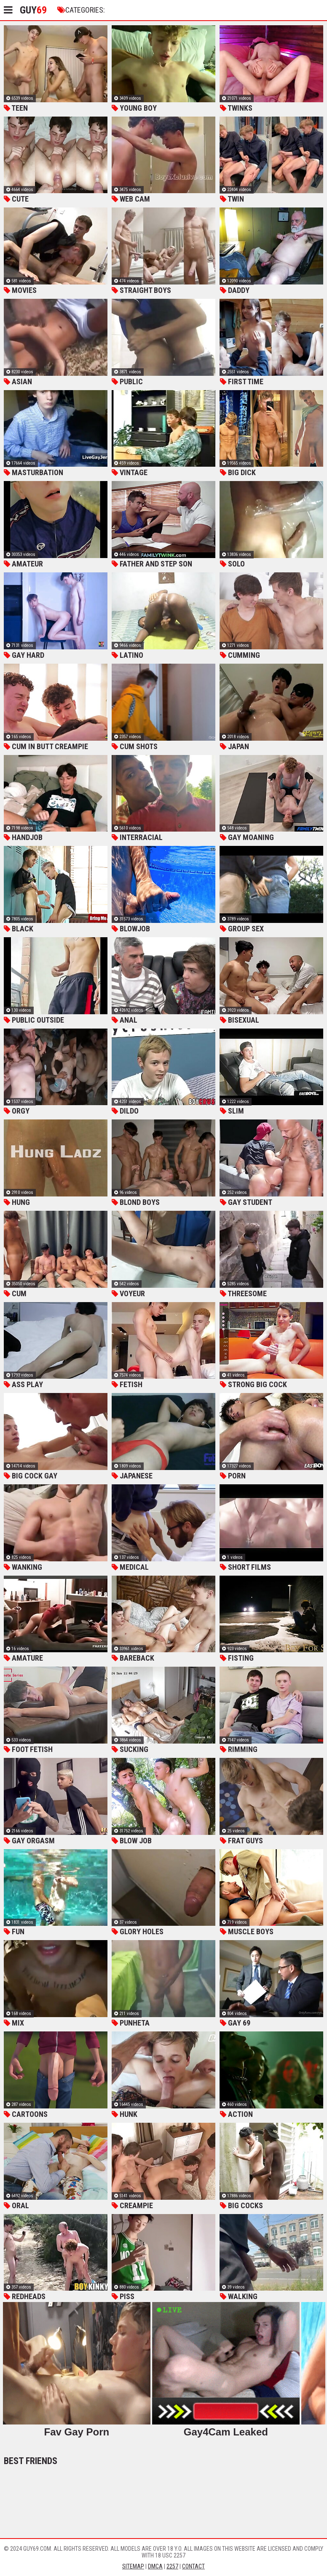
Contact (193, 2566)
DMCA (155, 2566)
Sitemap (133, 2566)
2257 (172, 2566)
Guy (33, 10)
